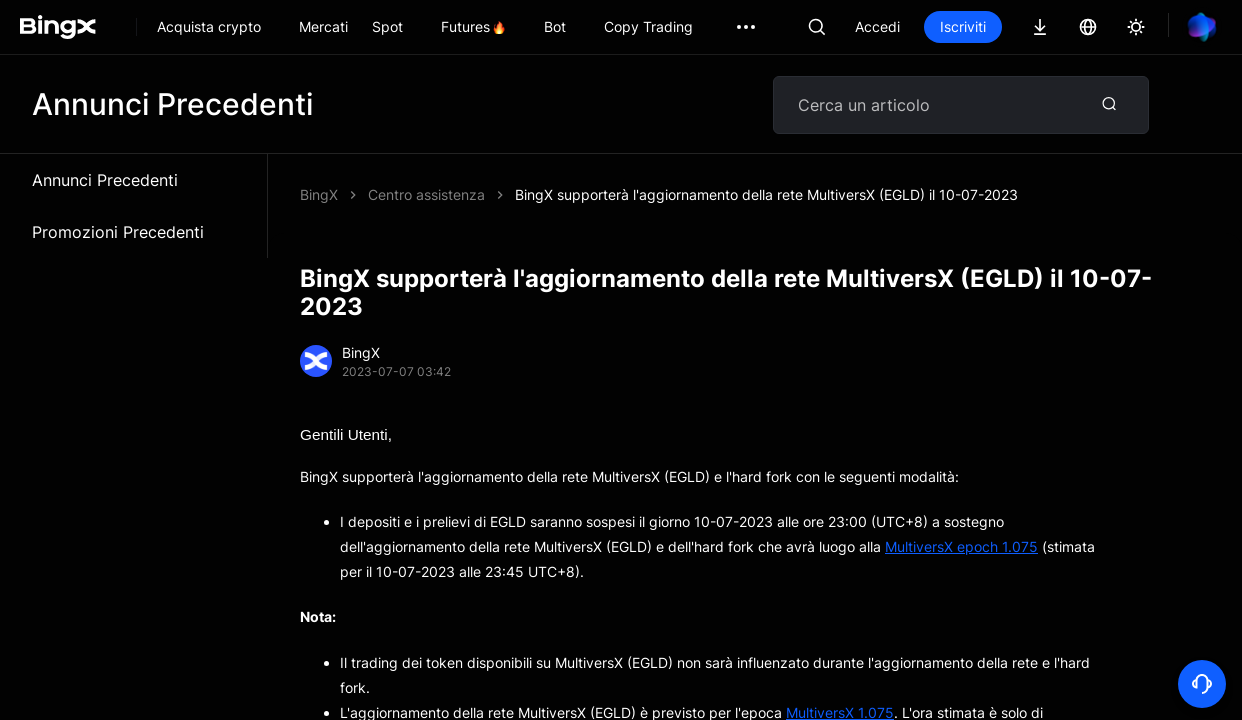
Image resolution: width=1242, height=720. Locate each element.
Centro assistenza (426, 194)
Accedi (877, 26)
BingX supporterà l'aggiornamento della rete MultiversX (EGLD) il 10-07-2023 (766, 194)
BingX (319, 194)
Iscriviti (963, 26)
